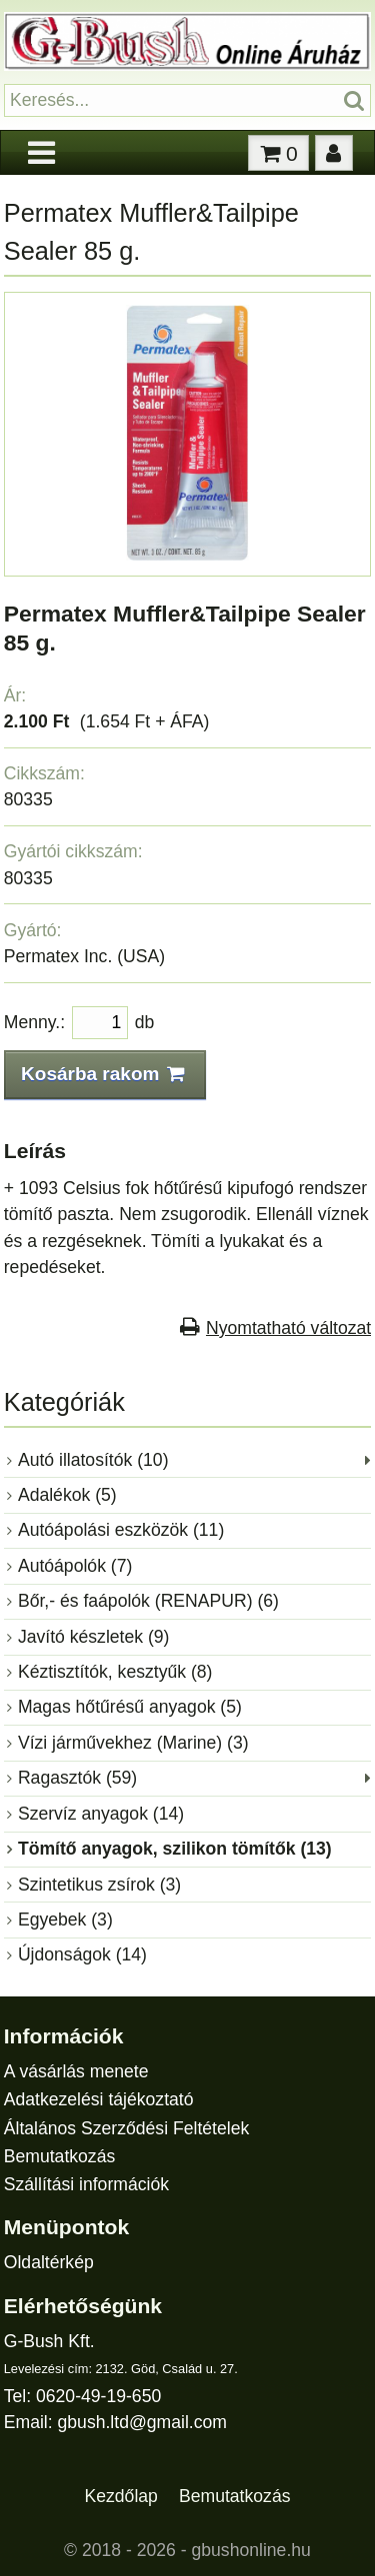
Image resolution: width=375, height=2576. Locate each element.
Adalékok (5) (67, 1495)
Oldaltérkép (49, 2262)
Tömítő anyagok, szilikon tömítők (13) (175, 1849)
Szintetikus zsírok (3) (99, 1885)
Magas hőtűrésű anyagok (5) (130, 1707)
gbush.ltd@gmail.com (142, 2422)
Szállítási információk (86, 2184)
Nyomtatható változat (288, 1328)
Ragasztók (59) (77, 1778)
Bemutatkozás (59, 2156)
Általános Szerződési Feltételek (126, 2128)
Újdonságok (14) (82, 1954)
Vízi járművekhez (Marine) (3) (133, 1743)
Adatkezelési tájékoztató (99, 2099)
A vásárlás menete (76, 2071)
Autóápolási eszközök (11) (121, 1530)
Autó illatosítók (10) (93, 1460)
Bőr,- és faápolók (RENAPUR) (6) (148, 1601)
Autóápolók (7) (75, 1566)
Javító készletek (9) (94, 1637)
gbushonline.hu (251, 2550)
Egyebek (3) (65, 1920)
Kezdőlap (121, 2496)
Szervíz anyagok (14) (101, 1814)
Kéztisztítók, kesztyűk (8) (115, 1672)
